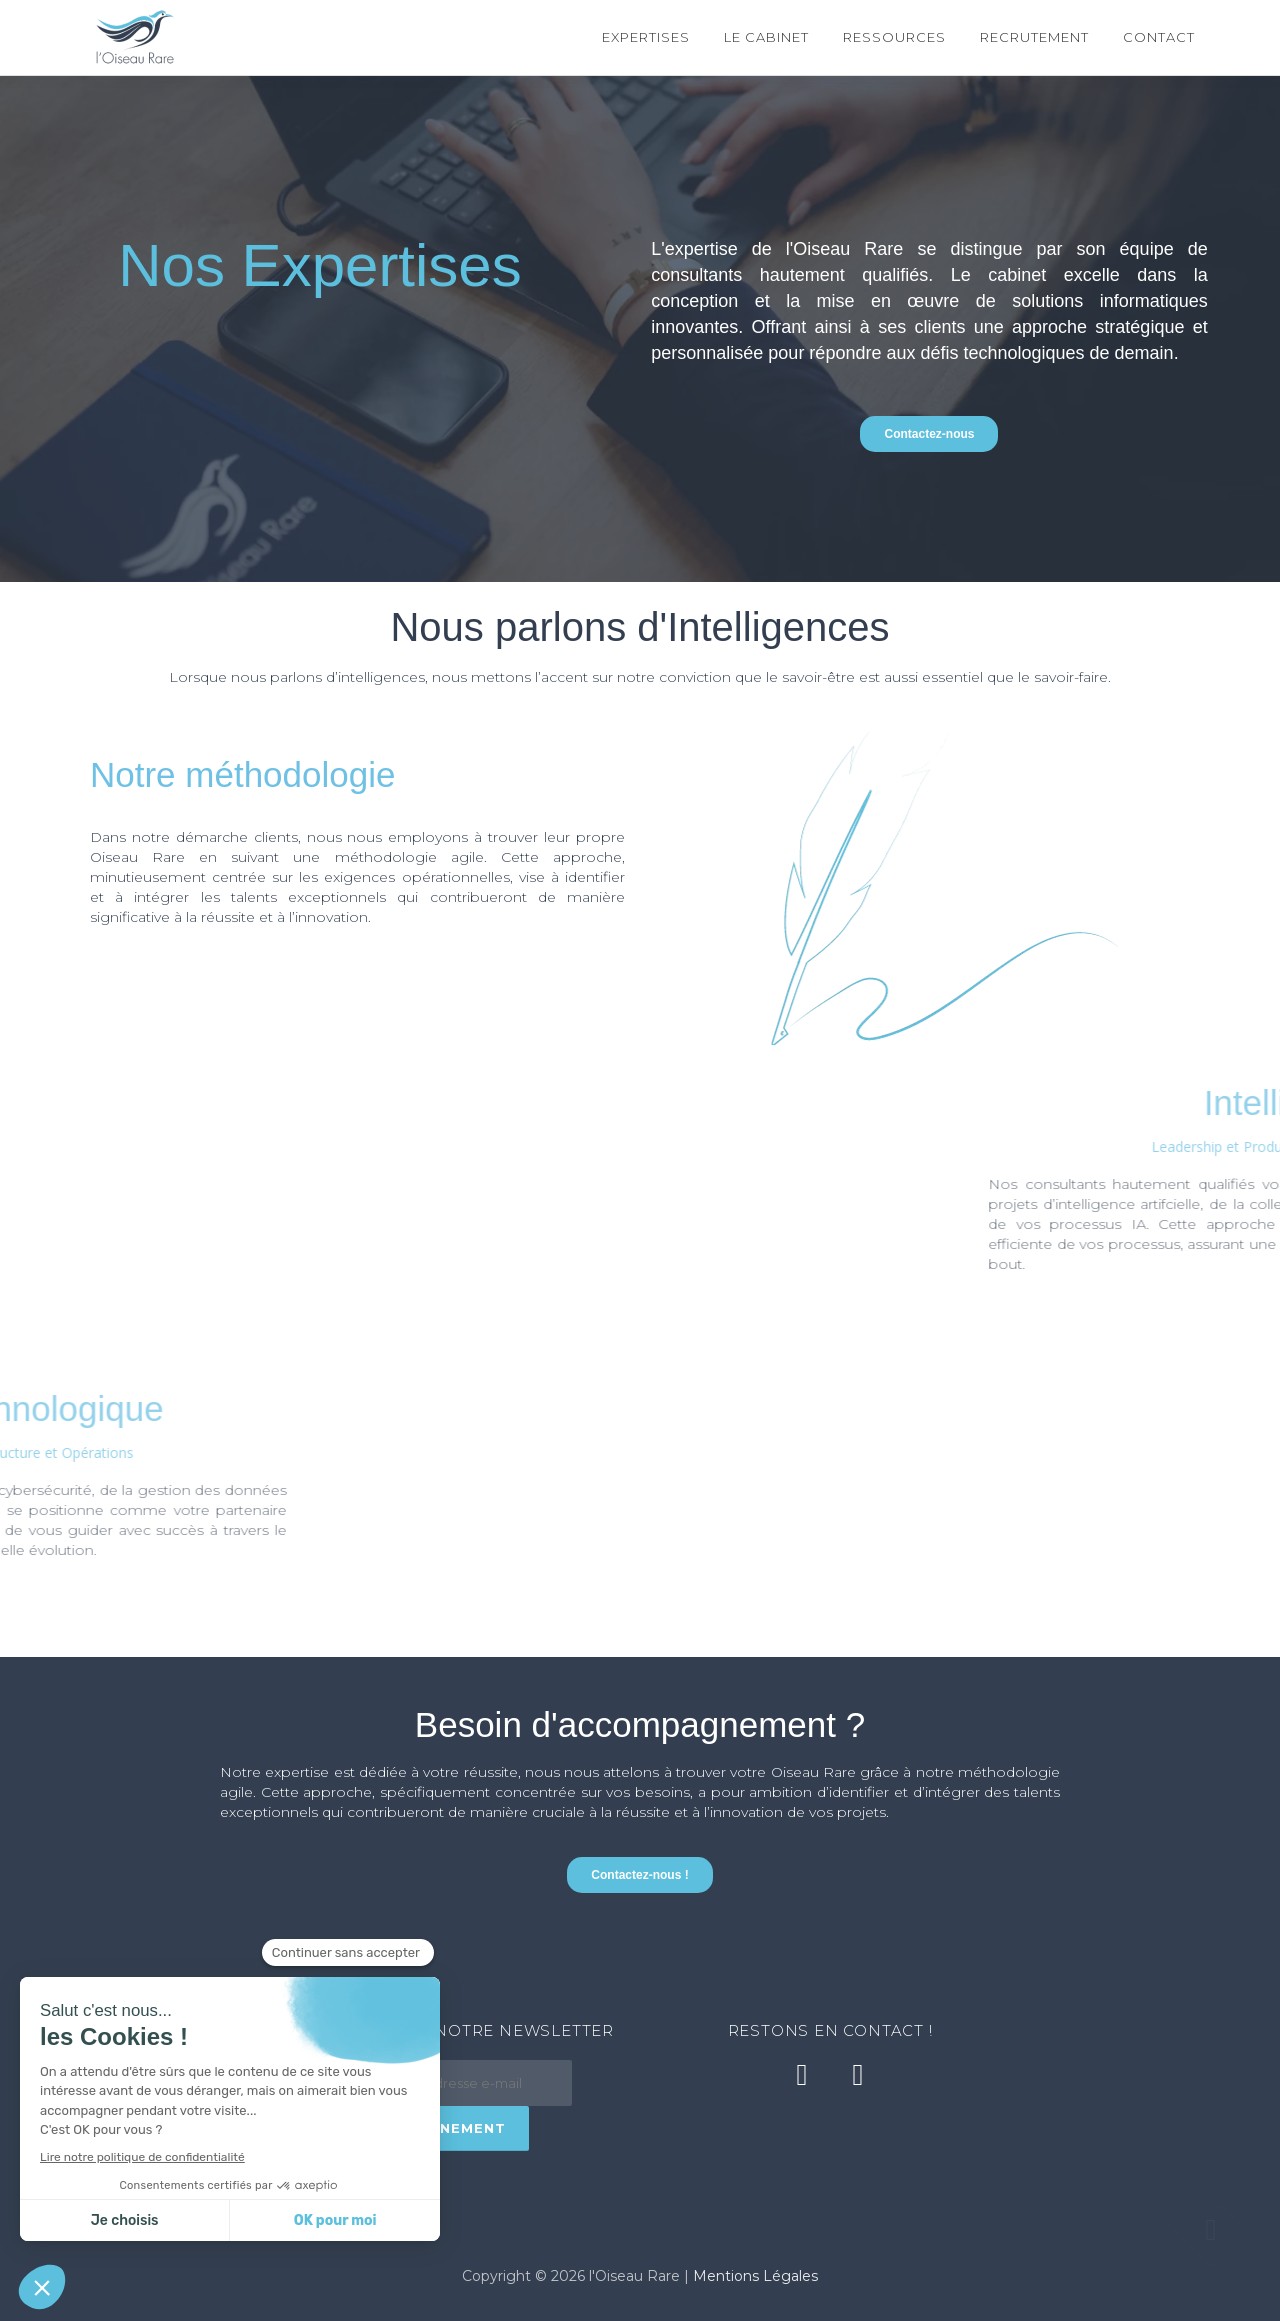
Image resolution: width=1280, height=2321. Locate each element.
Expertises (646, 37)
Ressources (894, 37)
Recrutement (1034, 37)
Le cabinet (766, 37)
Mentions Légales (755, 2276)
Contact (1159, 37)
